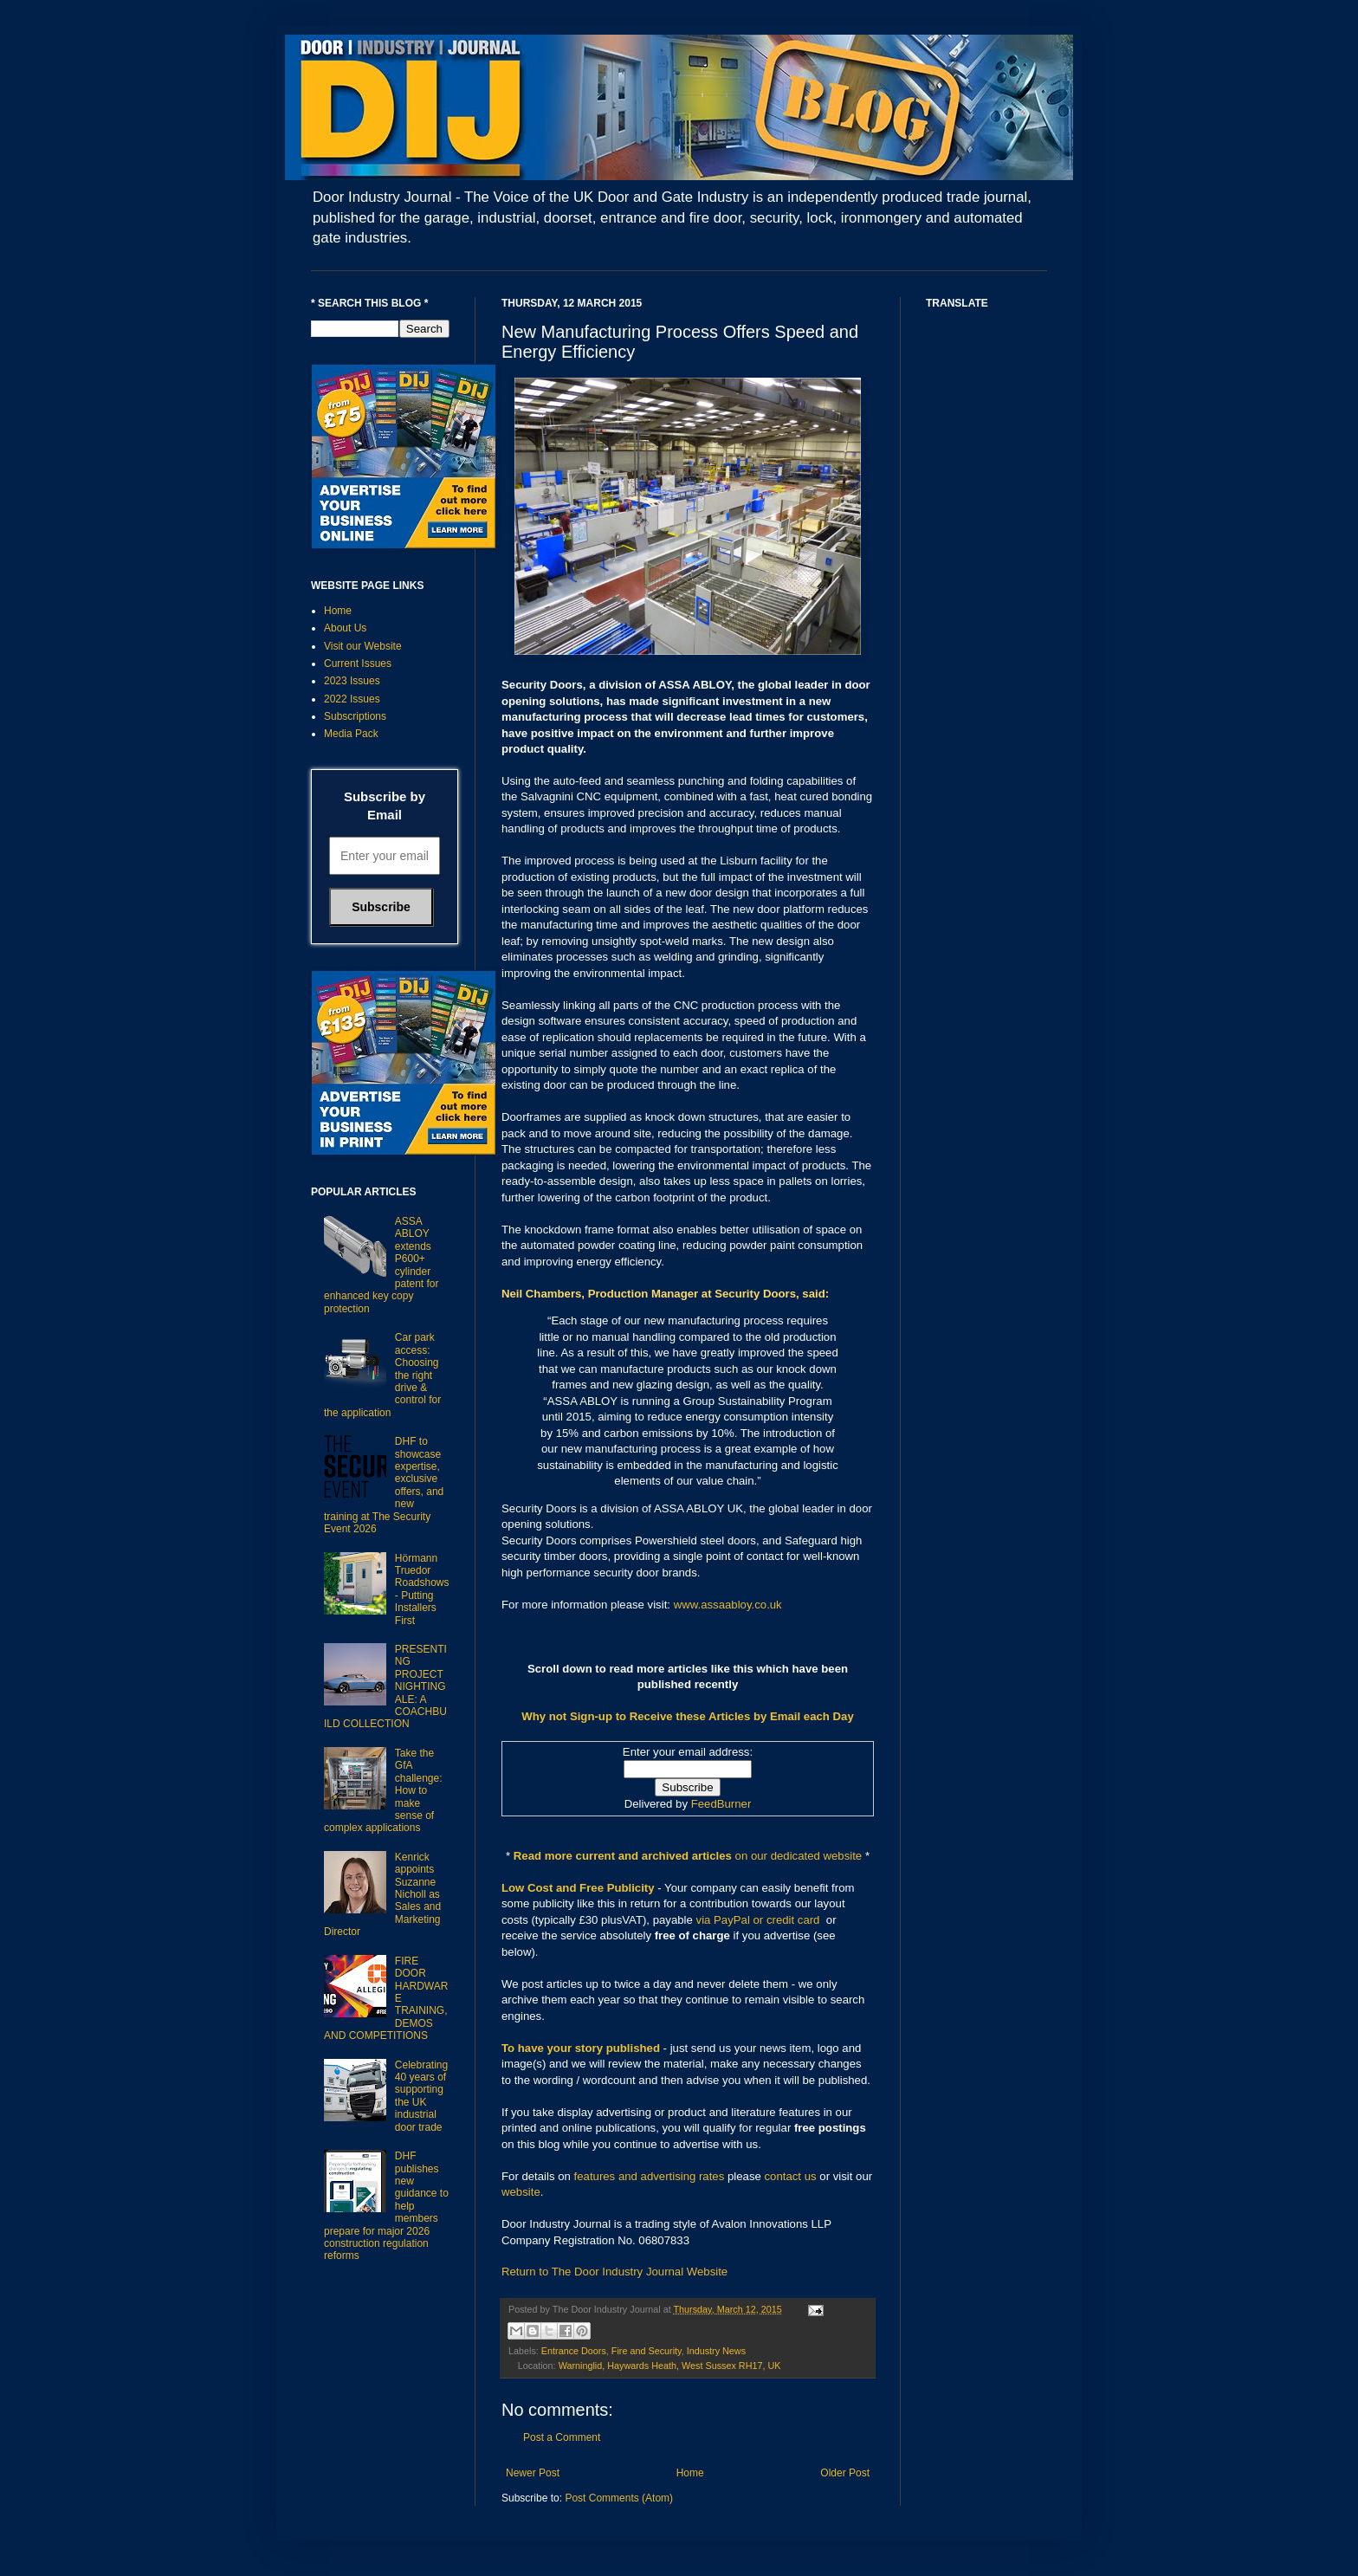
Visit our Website (363, 646)
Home (690, 2473)
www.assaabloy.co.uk (728, 1604)
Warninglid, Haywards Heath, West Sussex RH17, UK (670, 2365)
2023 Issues (352, 681)
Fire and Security (646, 2351)
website (520, 2191)
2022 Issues (352, 699)
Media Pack (351, 734)
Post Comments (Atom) (619, 2498)
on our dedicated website (799, 1855)
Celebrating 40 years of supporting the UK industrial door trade (421, 2096)
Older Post (845, 2473)
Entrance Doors (573, 2351)
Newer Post (532, 2473)
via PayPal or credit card (758, 1919)
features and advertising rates (649, 2176)
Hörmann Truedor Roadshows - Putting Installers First (422, 1589)
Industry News (716, 2351)
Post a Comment (561, 2437)
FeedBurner (721, 1803)
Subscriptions (355, 716)
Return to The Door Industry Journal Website (614, 2271)
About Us (345, 628)
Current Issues (357, 663)
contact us (791, 2176)
